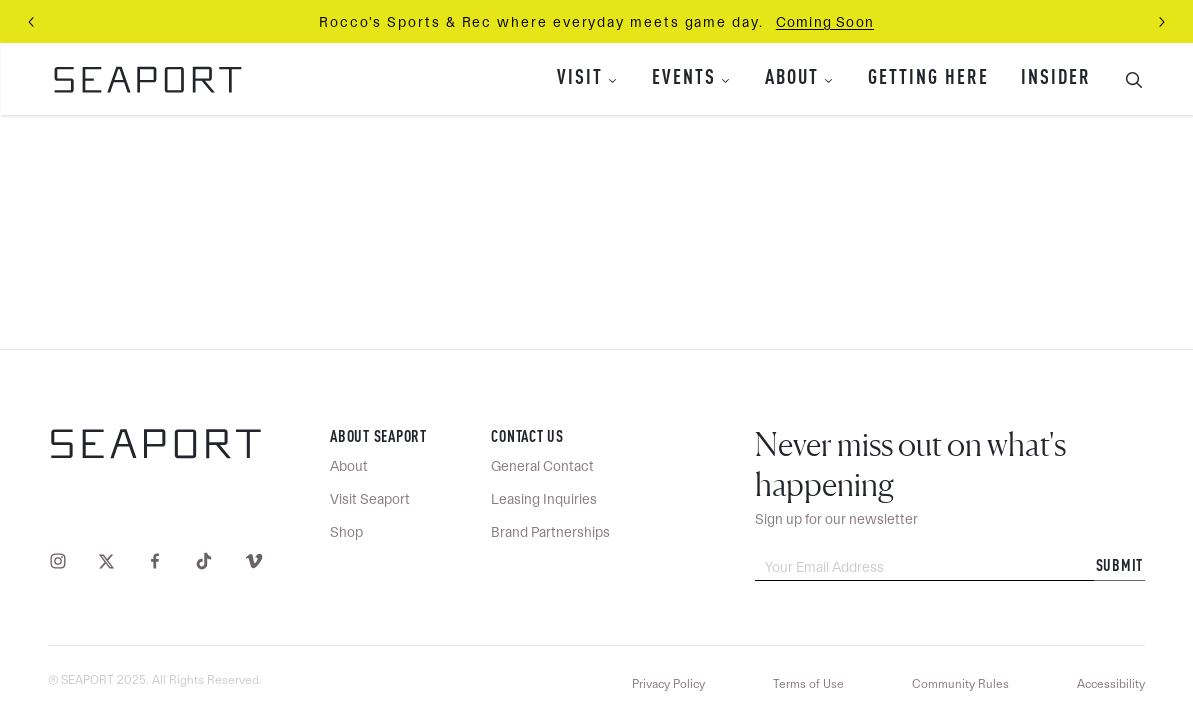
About (792, 79)
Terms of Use (808, 684)
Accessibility (1111, 684)
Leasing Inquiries (544, 499)
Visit (580, 79)
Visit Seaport (370, 499)
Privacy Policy (668, 684)
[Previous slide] (32, 22)
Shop (346, 532)
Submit (1120, 567)
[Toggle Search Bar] (1126, 79)
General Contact (542, 466)
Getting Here (928, 79)
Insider (1056, 79)
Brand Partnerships (550, 532)
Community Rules (960, 684)
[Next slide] (1161, 22)
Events (684, 79)
